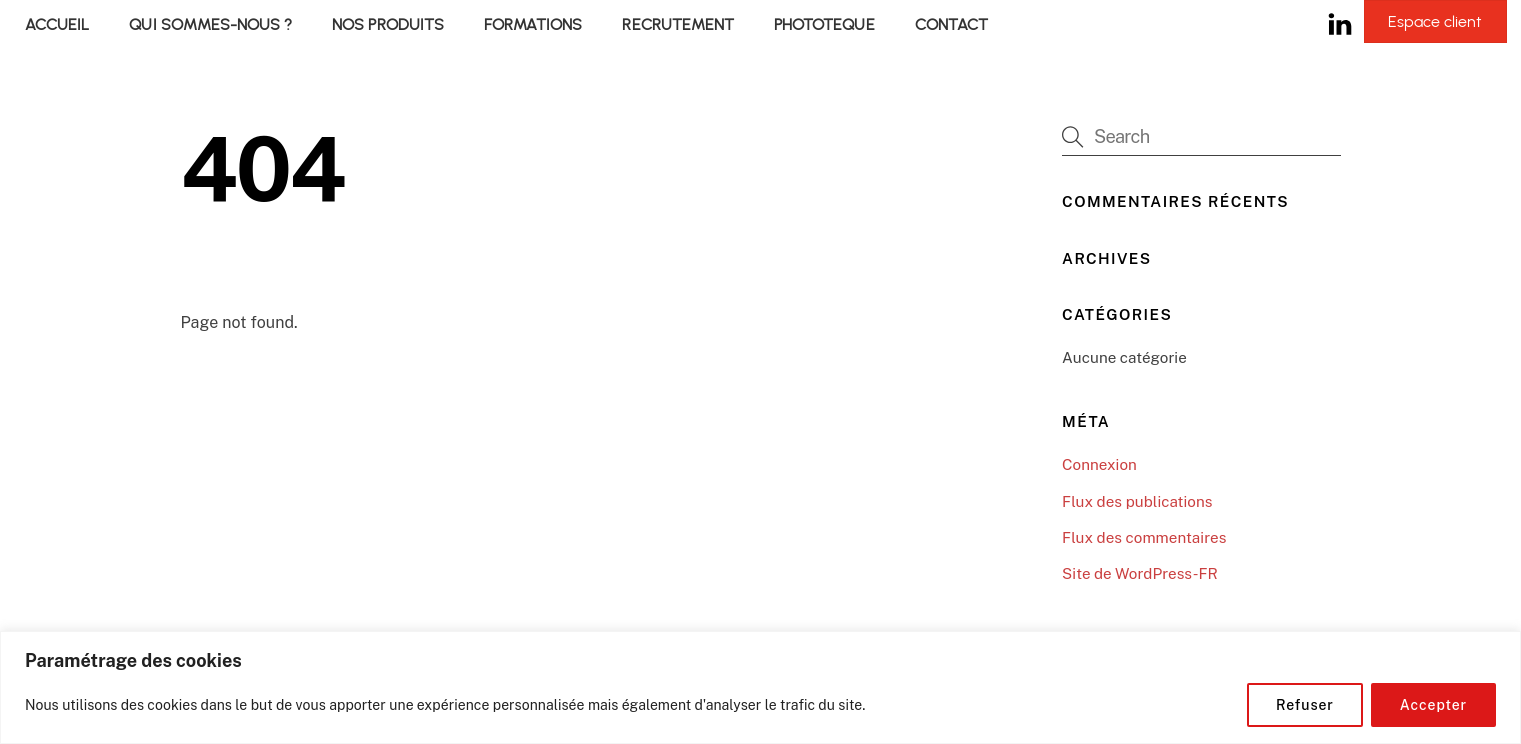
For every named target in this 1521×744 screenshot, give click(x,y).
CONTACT (951, 24)
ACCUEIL (57, 24)
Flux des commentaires (1144, 537)
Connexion (1099, 464)
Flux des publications (1137, 501)
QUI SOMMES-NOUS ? (210, 24)
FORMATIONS (533, 24)
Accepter (1433, 705)
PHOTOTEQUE (824, 24)
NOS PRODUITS (388, 24)
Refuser (1305, 705)
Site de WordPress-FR (1140, 573)
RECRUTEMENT (678, 24)
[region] (760, 687)
